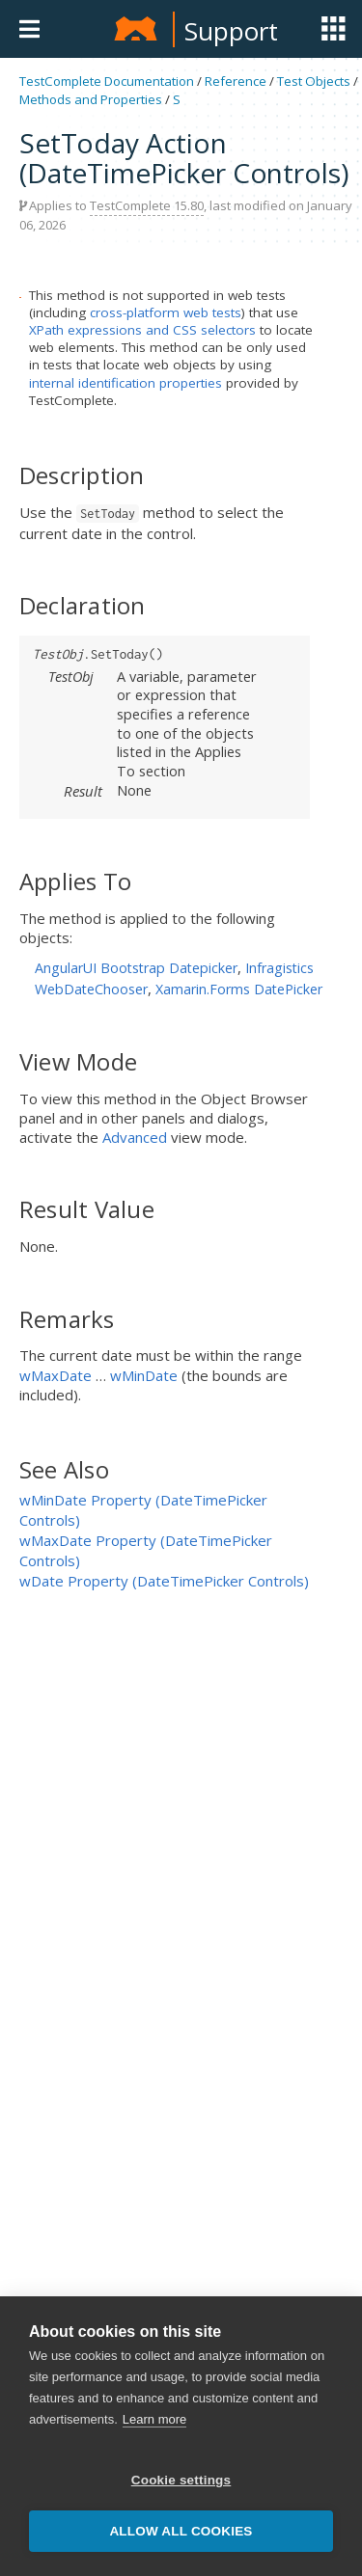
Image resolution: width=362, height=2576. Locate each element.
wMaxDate (55, 1375)
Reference (235, 81)
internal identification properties (125, 383)
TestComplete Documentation (106, 81)
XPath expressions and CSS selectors (142, 330)
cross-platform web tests (165, 312)
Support (231, 31)
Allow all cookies (180, 2531)
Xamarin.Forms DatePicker (238, 989)
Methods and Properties (90, 99)
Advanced (134, 1137)
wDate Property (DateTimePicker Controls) (164, 1580)
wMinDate (144, 1375)
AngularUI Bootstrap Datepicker (136, 968)
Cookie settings (181, 2480)
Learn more (154, 2419)
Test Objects (313, 81)
